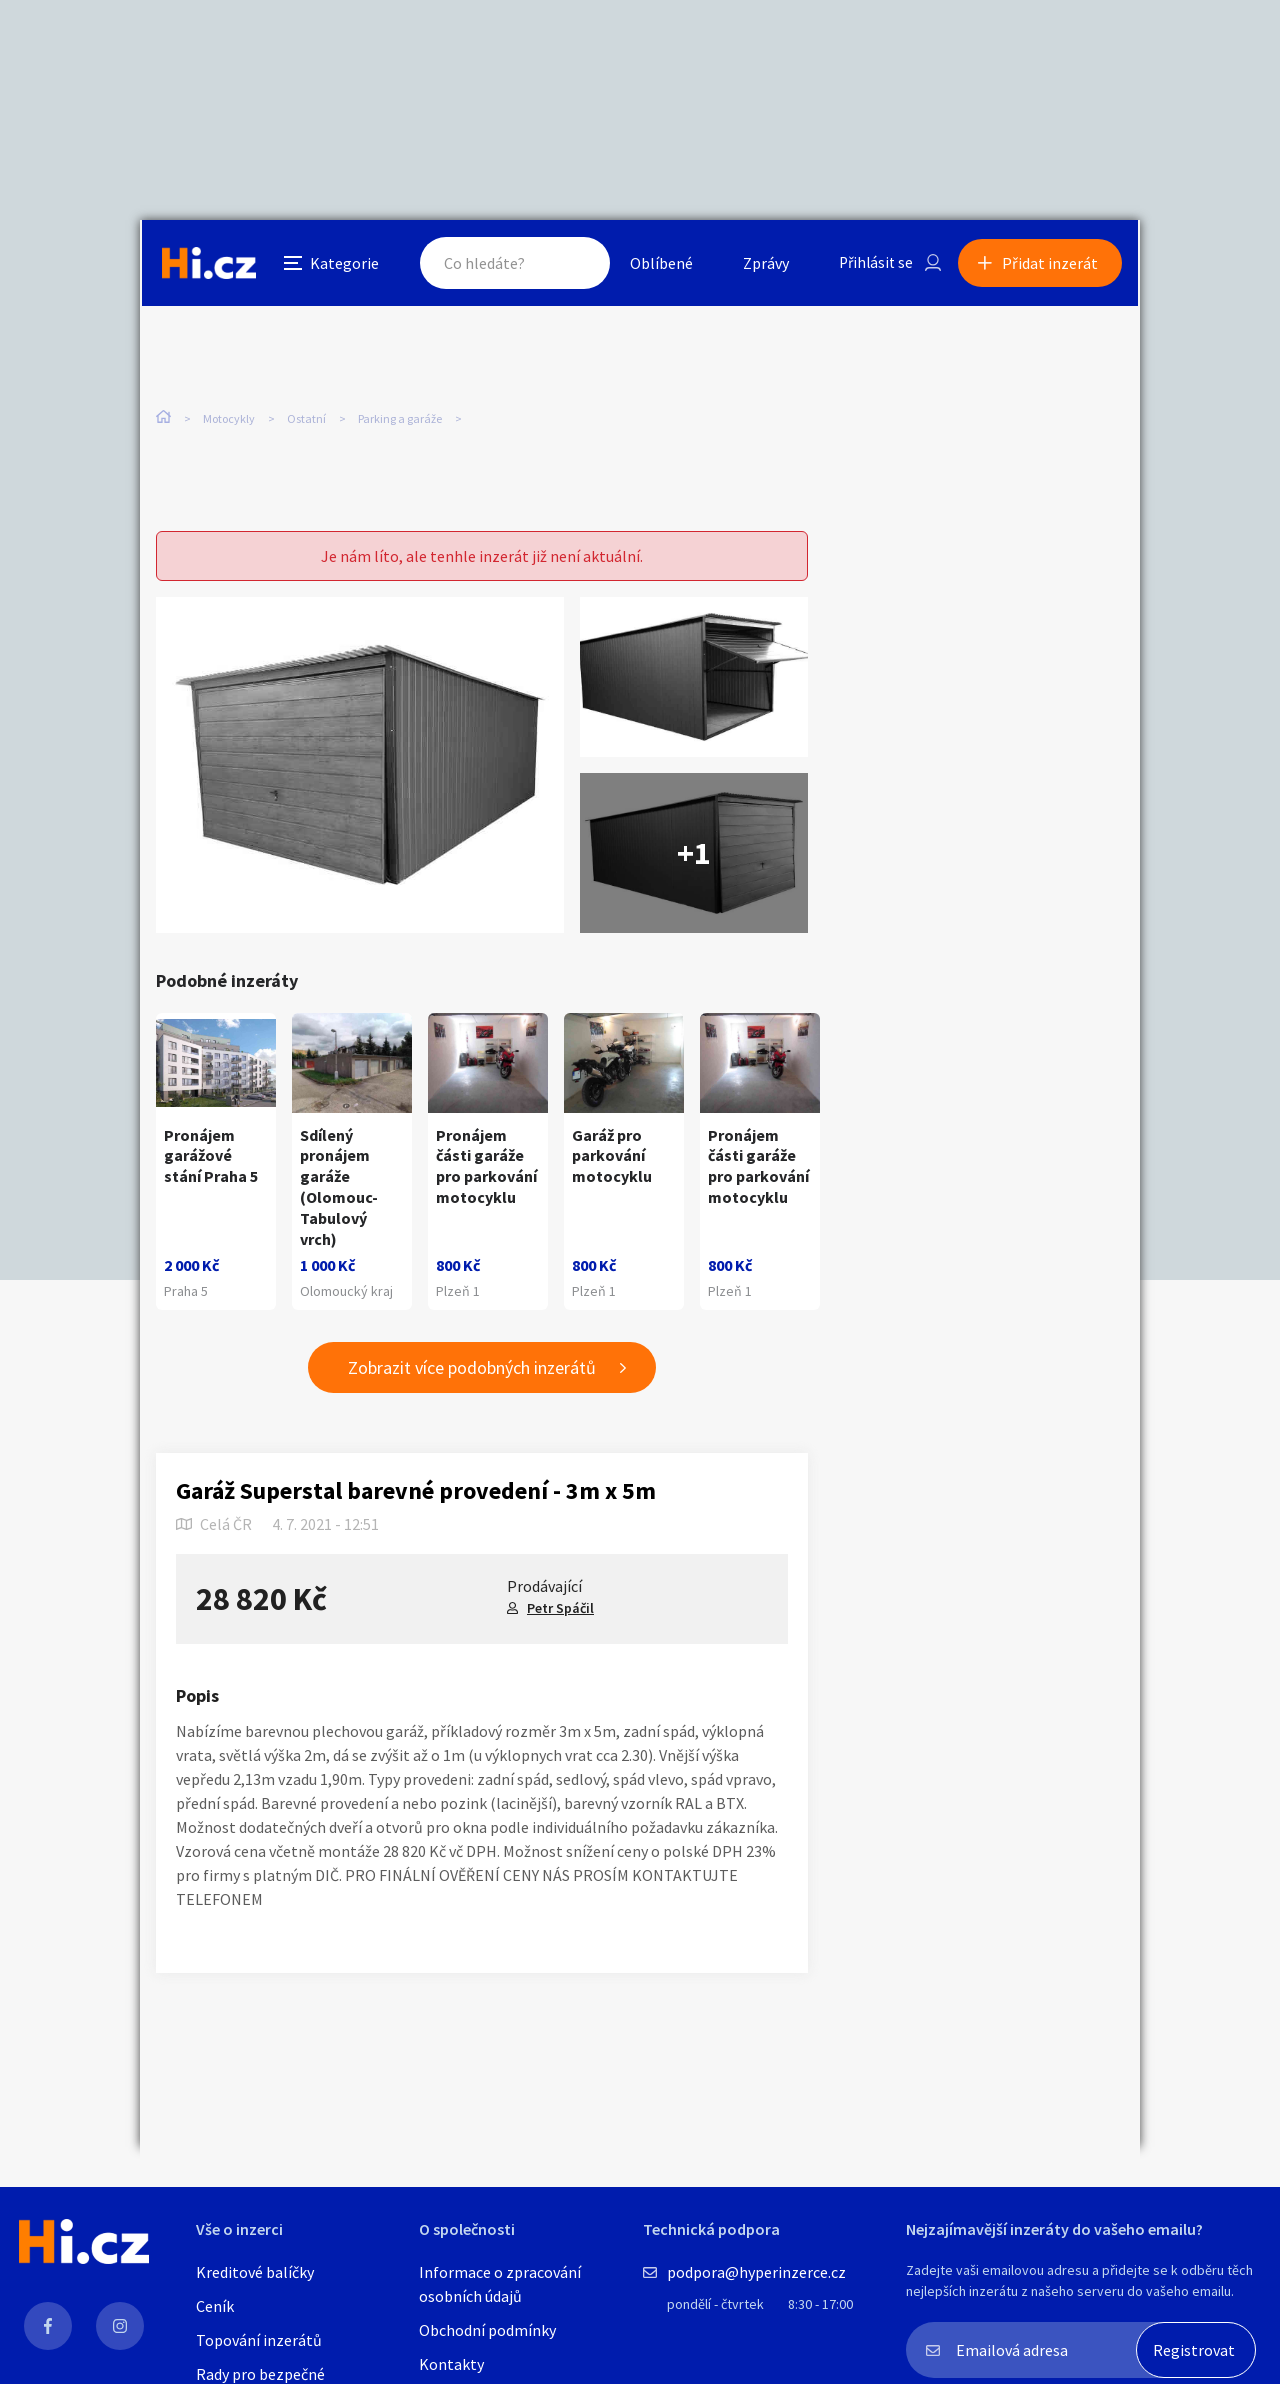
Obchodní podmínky (487, 2330)
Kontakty (451, 2364)
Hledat (568, 264)
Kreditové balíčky (255, 2272)
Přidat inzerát (1052, 264)
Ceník (215, 2306)
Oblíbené (654, 264)
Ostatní (306, 419)
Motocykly (229, 419)
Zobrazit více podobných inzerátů (472, 1368)
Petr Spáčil (560, 1609)
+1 (694, 854)
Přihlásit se (871, 264)
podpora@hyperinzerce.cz (756, 2272)
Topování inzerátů (259, 2340)
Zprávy (759, 264)
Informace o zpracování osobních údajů (500, 2284)
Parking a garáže (400, 419)
